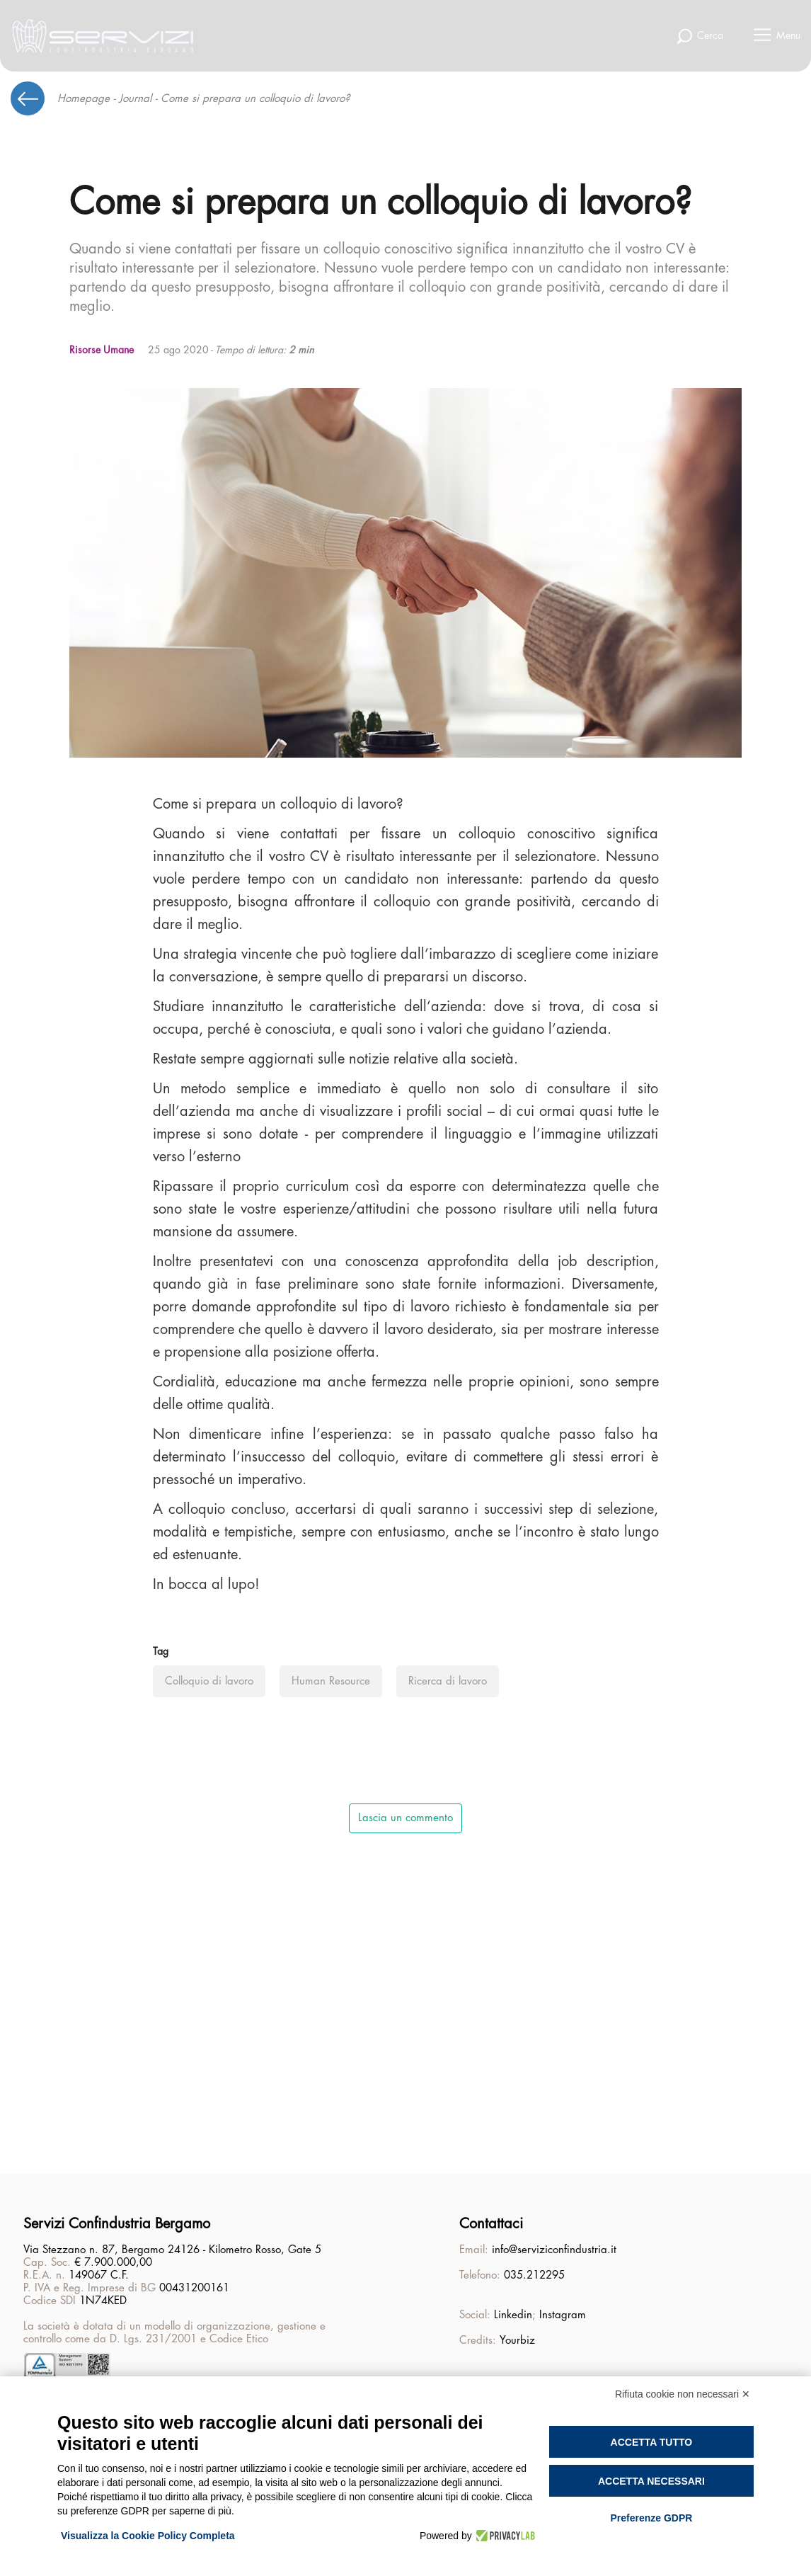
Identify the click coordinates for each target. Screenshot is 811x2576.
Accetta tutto (652, 2442)
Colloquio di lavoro (209, 1681)
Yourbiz (517, 2340)
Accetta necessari (651, 2481)
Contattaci (491, 2223)
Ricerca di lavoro (447, 1681)
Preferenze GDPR (651, 2518)
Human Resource (331, 1681)
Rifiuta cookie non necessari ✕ (682, 2394)
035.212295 (534, 2275)
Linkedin (513, 2315)
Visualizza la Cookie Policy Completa (148, 2535)
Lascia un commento (405, 1818)
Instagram (562, 2315)
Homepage (83, 98)
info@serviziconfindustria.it (554, 2250)
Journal (135, 98)
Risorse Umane (101, 350)
